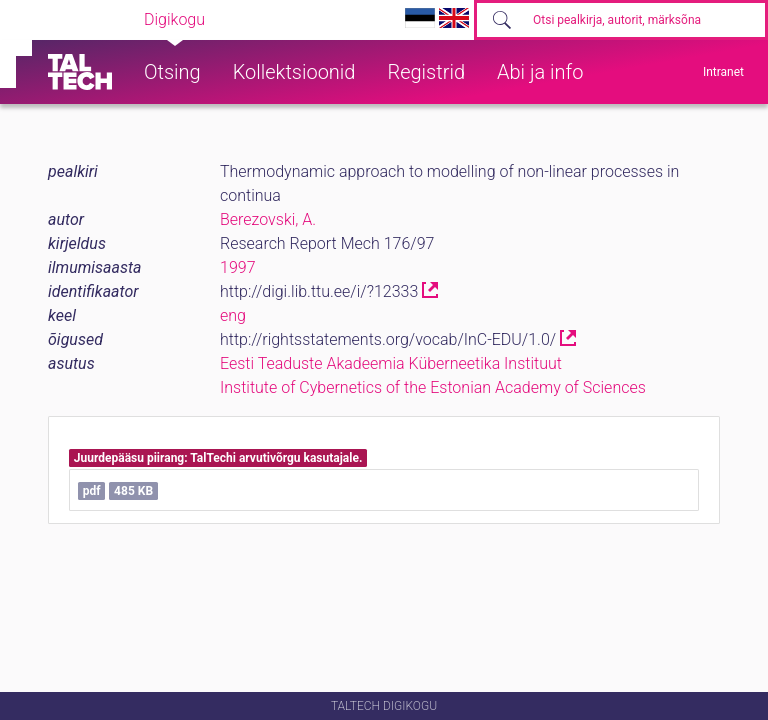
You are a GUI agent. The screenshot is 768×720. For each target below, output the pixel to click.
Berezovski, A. (268, 219)
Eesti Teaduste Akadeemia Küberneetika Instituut (391, 363)
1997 (238, 267)
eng (233, 315)
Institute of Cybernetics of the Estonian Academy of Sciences (433, 387)
